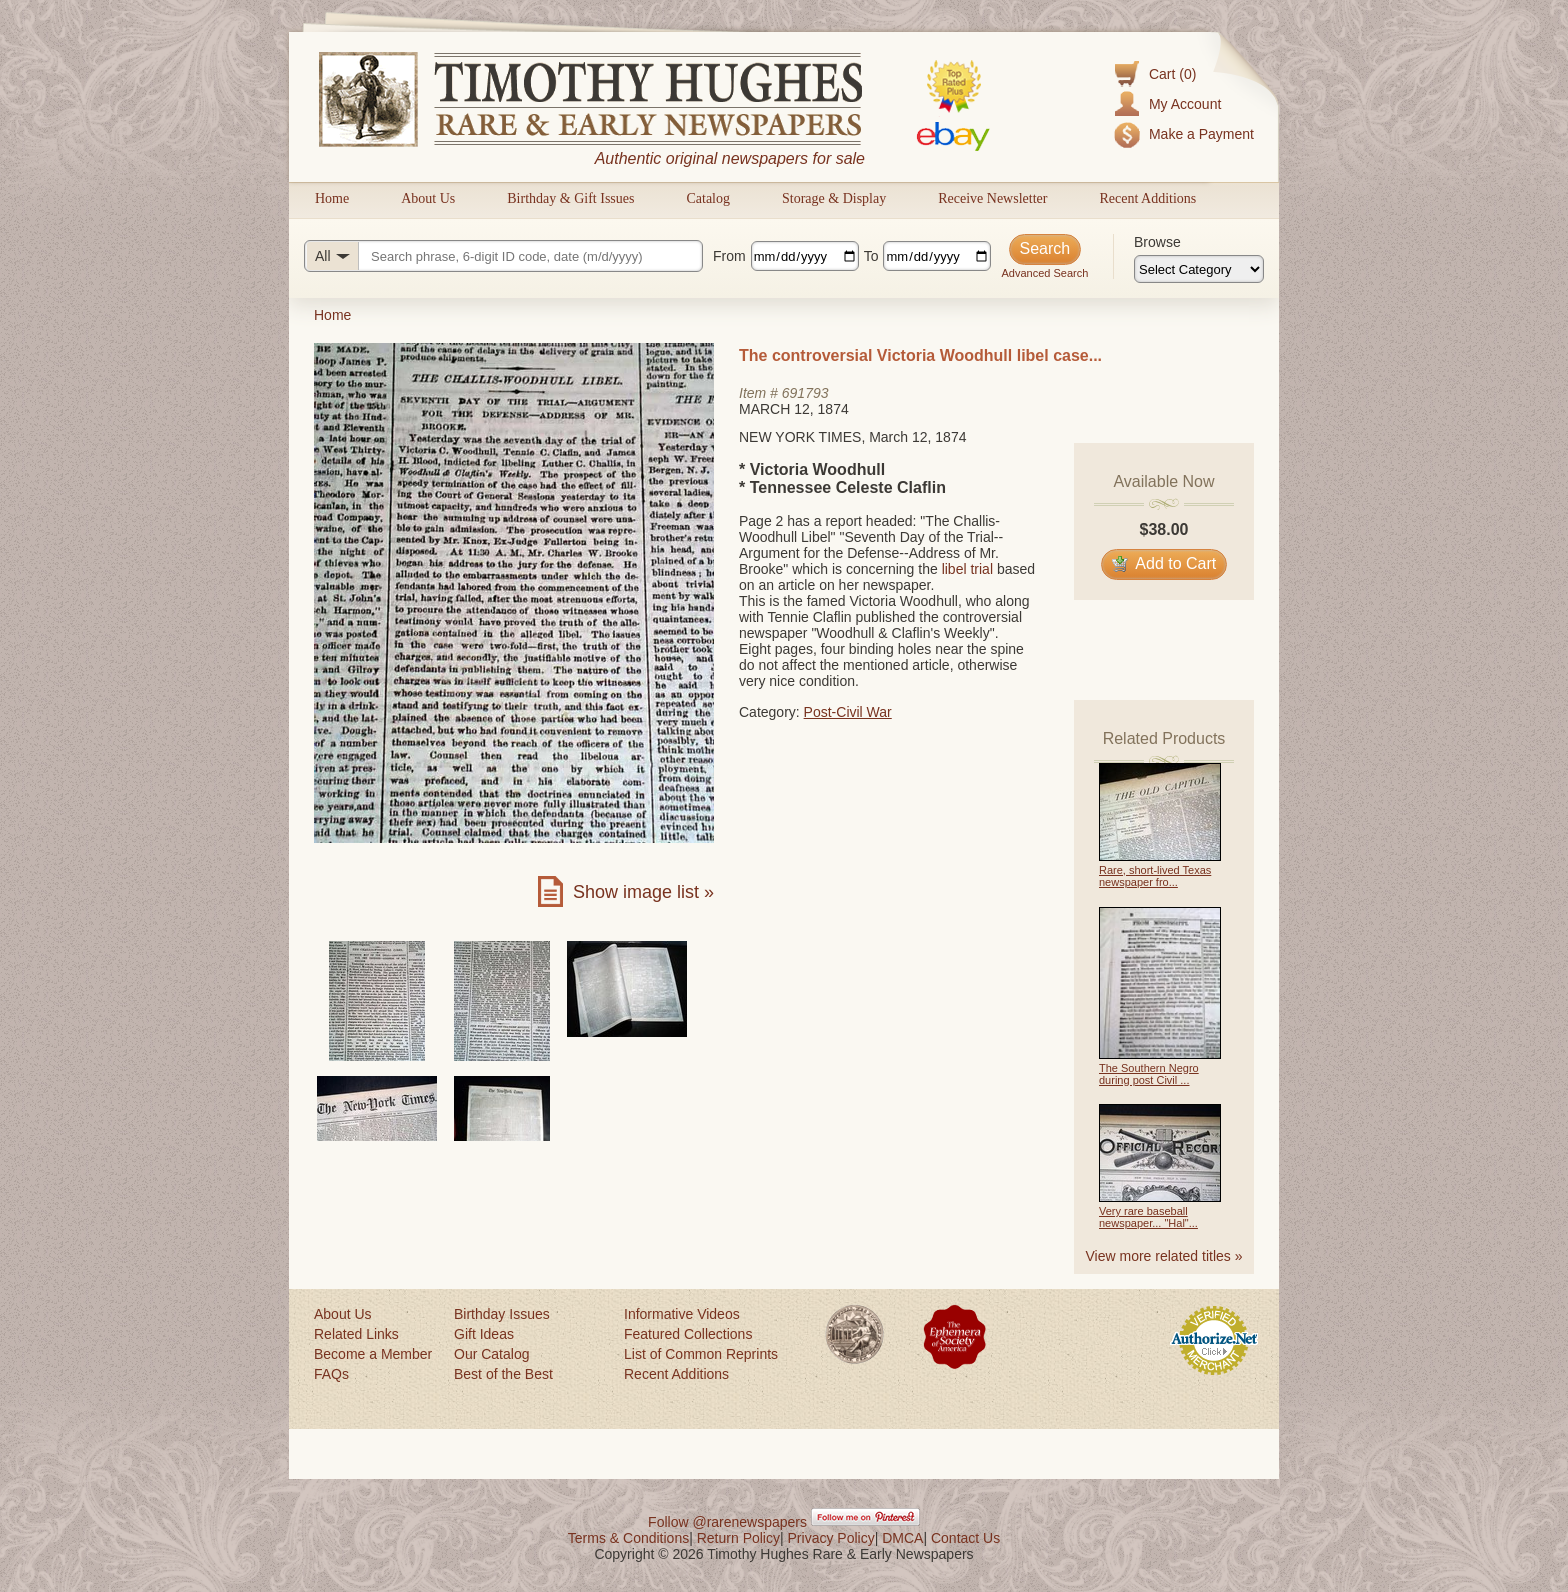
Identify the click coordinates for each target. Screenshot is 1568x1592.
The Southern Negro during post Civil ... (1149, 1074)
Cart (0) (1172, 74)
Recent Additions (1147, 198)
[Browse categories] (1199, 269)
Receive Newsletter (992, 198)
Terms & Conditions (628, 1538)
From (729, 256)
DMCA (902, 1538)
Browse (1157, 242)
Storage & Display (834, 198)
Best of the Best (503, 1374)
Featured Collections (688, 1334)
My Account (1185, 104)
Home (332, 198)
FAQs (331, 1374)
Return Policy (738, 1538)
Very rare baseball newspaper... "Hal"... (1148, 1217)
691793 (805, 393)
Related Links (356, 1334)
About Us (428, 198)
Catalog (708, 198)
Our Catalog (491, 1354)
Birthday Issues (502, 1314)
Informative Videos (682, 1314)
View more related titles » (1164, 1256)
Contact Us (965, 1538)
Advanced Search (1044, 273)
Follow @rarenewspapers (727, 1522)
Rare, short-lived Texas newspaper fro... (1155, 876)
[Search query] (503, 256)
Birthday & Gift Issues (570, 198)
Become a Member (373, 1354)
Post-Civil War (848, 712)
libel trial (967, 569)
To (871, 256)
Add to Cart (1164, 563)
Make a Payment (1201, 134)
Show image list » (643, 892)
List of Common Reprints (701, 1354)
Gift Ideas (484, 1334)
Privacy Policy (831, 1538)
